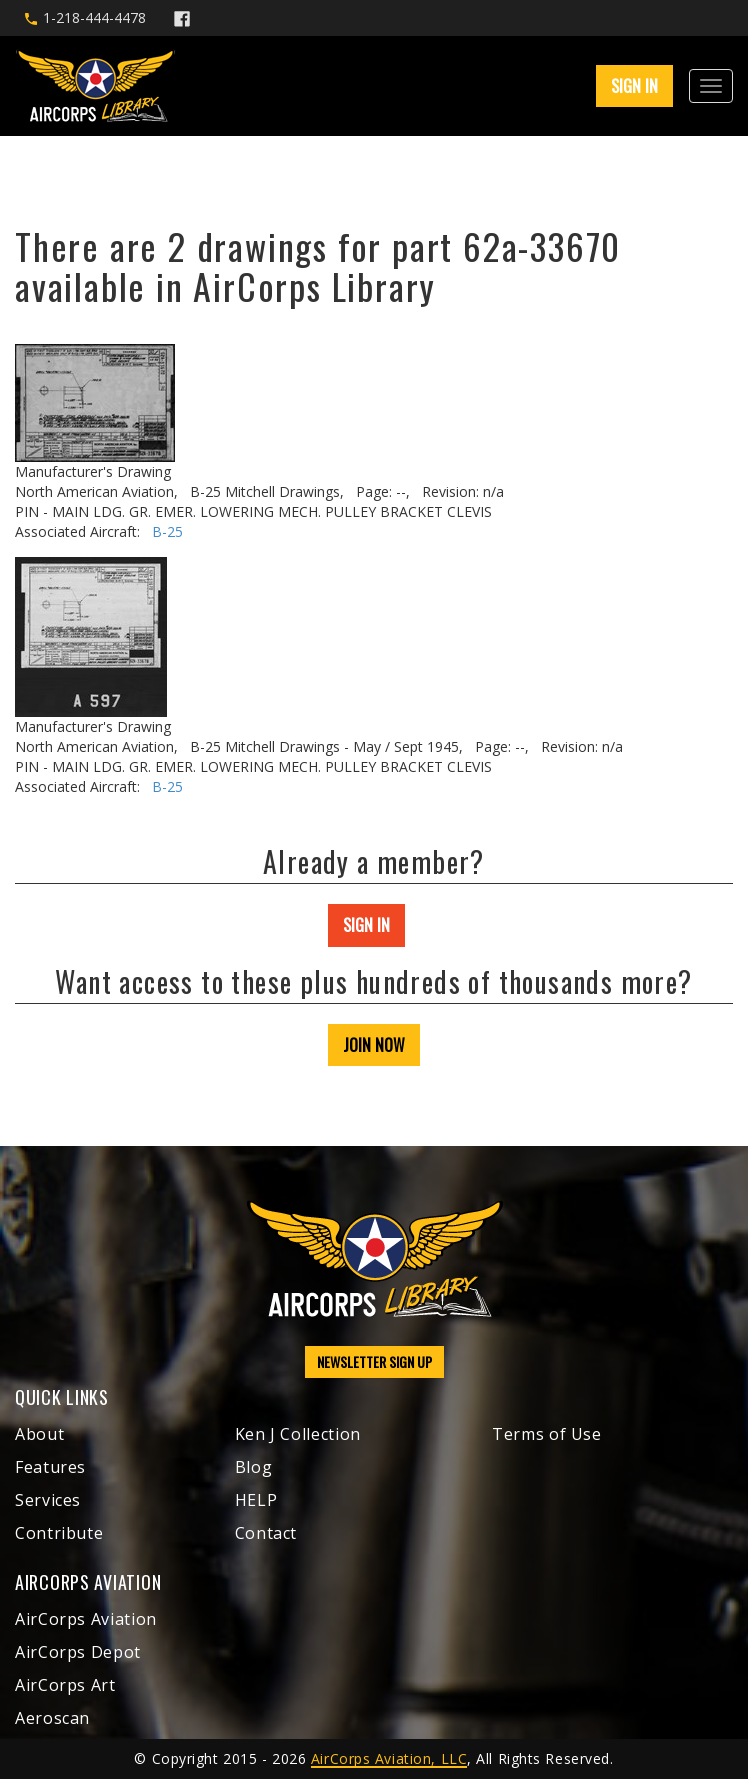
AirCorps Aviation (86, 1619)
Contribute (59, 1533)
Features (50, 1467)
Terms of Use (547, 1434)
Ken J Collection (298, 1434)
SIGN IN (634, 86)
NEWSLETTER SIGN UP (374, 1361)
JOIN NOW (374, 1045)
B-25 (167, 531)
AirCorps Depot (78, 1652)
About (39, 1434)
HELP (256, 1500)
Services (48, 1500)
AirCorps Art (65, 1685)
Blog (254, 1467)
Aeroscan (52, 1718)
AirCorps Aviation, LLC (389, 1758)
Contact (266, 1533)
